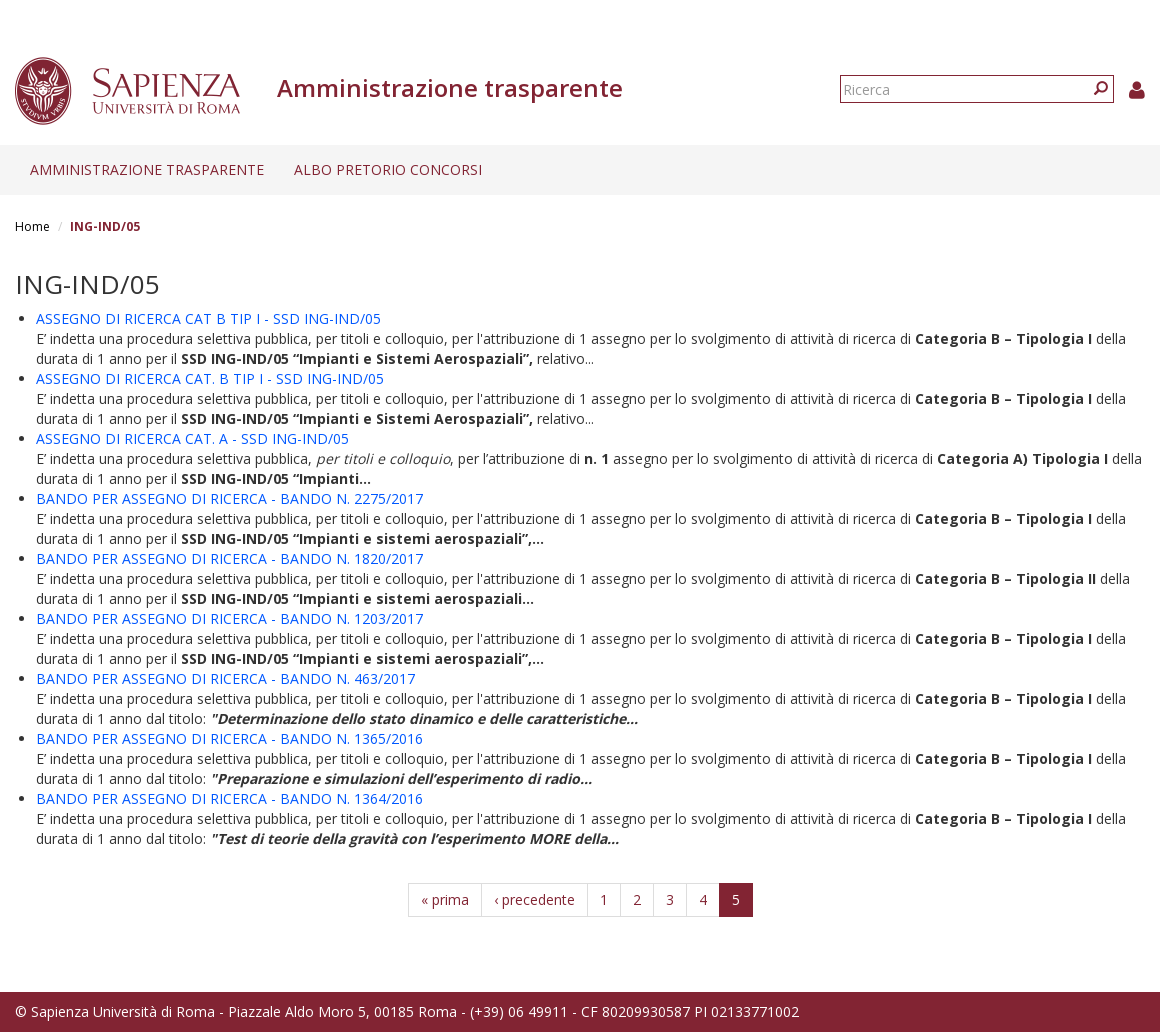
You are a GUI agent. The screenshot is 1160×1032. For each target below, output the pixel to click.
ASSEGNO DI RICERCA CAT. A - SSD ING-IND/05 (192, 438)
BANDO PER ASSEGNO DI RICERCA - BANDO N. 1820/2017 (229, 558)
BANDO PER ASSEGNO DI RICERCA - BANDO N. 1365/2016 (229, 738)
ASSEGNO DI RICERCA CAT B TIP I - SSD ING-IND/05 (208, 318)
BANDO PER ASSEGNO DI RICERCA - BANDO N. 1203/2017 (229, 618)
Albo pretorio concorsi (388, 169)
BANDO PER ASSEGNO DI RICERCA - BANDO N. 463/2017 (225, 678)
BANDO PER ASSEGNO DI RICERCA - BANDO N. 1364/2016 (229, 798)
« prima (445, 899)
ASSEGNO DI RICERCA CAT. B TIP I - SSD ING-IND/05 (210, 378)
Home (32, 226)
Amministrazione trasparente (147, 169)
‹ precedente (534, 899)
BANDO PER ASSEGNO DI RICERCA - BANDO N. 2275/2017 (229, 498)
